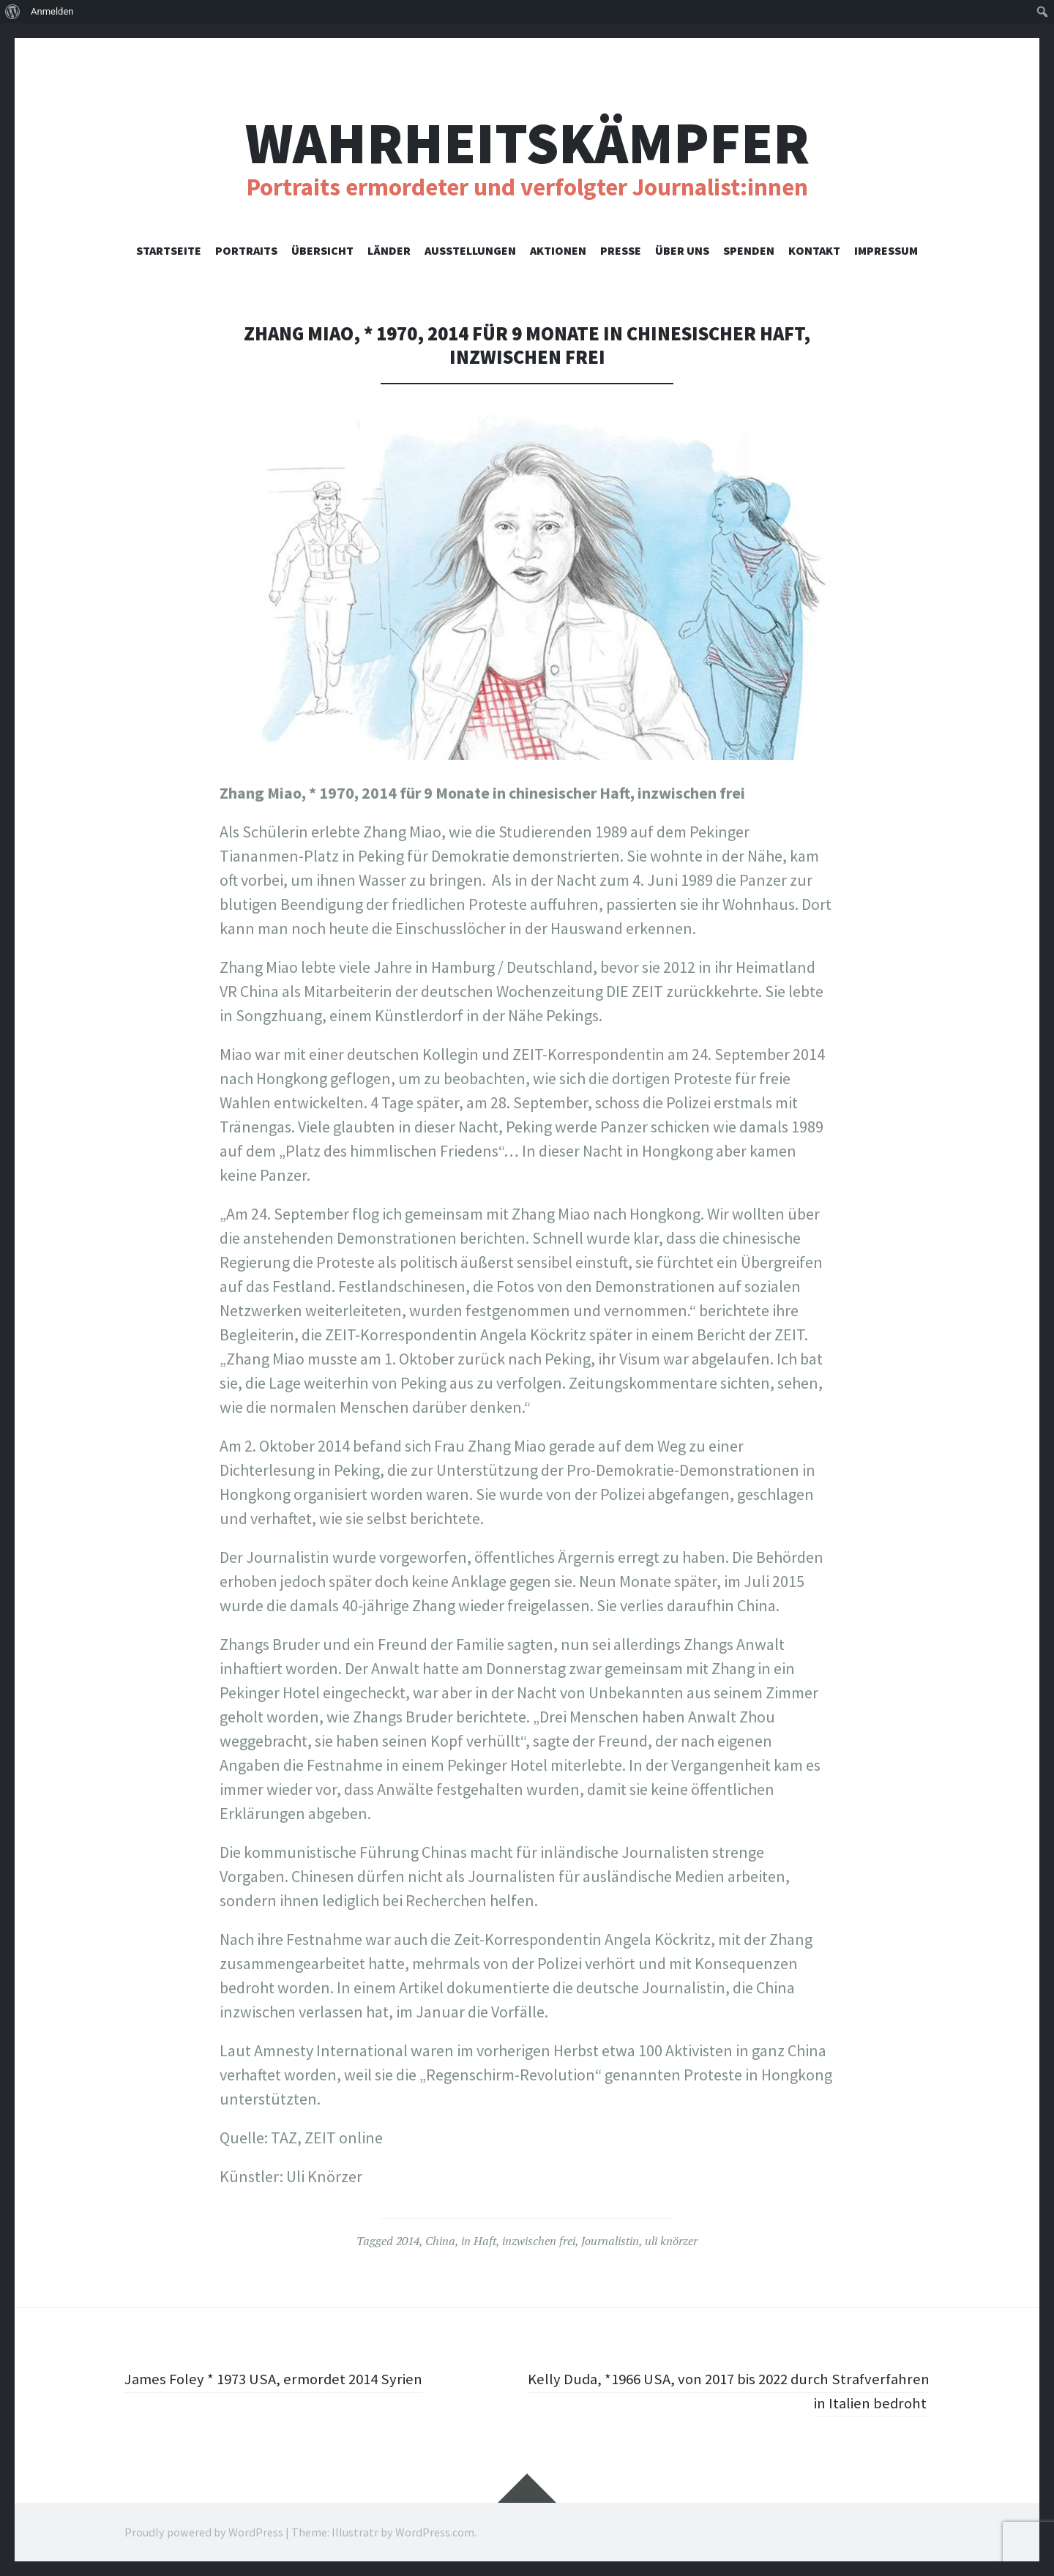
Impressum (886, 250)
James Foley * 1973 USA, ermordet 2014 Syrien (280, 2378)
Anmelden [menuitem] (52, 11)
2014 (407, 2241)
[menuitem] (13, 11)
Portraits (246, 250)
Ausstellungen (470, 250)
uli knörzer (671, 2241)
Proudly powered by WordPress (203, 2532)
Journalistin (610, 2241)
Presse (620, 250)
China (440, 2241)
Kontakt (814, 250)
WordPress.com (434, 2532)
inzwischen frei (538, 2241)
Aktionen (558, 250)
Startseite (168, 250)
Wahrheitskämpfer (527, 143)
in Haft (478, 2241)
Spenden (748, 250)
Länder (389, 250)
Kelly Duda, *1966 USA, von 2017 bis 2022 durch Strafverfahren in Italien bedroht (771, 2390)
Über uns (682, 250)
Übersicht (322, 250)
